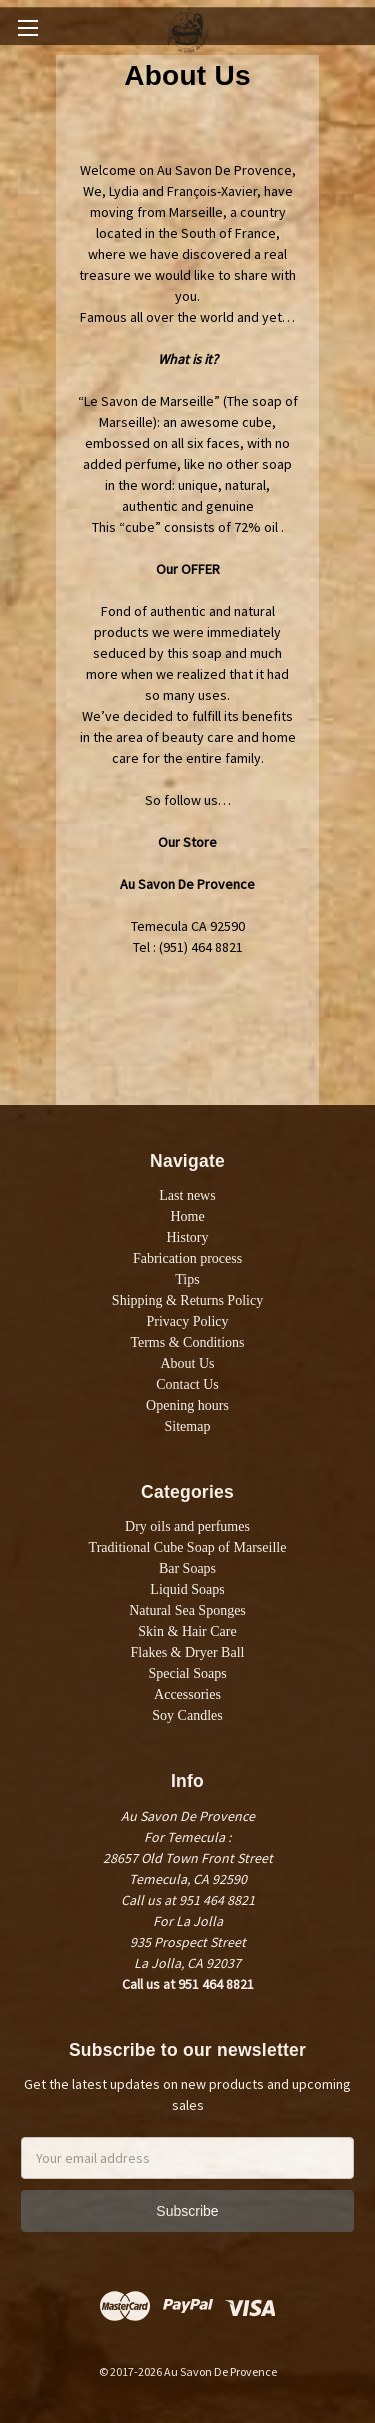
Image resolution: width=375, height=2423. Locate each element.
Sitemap (188, 1426)
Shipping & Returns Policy (187, 1300)
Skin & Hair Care (187, 1631)
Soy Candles (187, 1715)
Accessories (187, 1694)
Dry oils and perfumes (187, 1526)
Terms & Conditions (187, 1342)
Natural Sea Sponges (187, 1610)
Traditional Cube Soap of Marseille (188, 1547)
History (188, 1237)
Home (187, 1216)
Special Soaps (187, 1673)
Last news (187, 1195)
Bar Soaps (187, 1568)
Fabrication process (187, 1258)
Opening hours (187, 1405)
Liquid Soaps (187, 1589)
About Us (187, 1363)
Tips (187, 1279)
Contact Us (187, 1384)
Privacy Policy (187, 1321)
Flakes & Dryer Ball (188, 1652)
